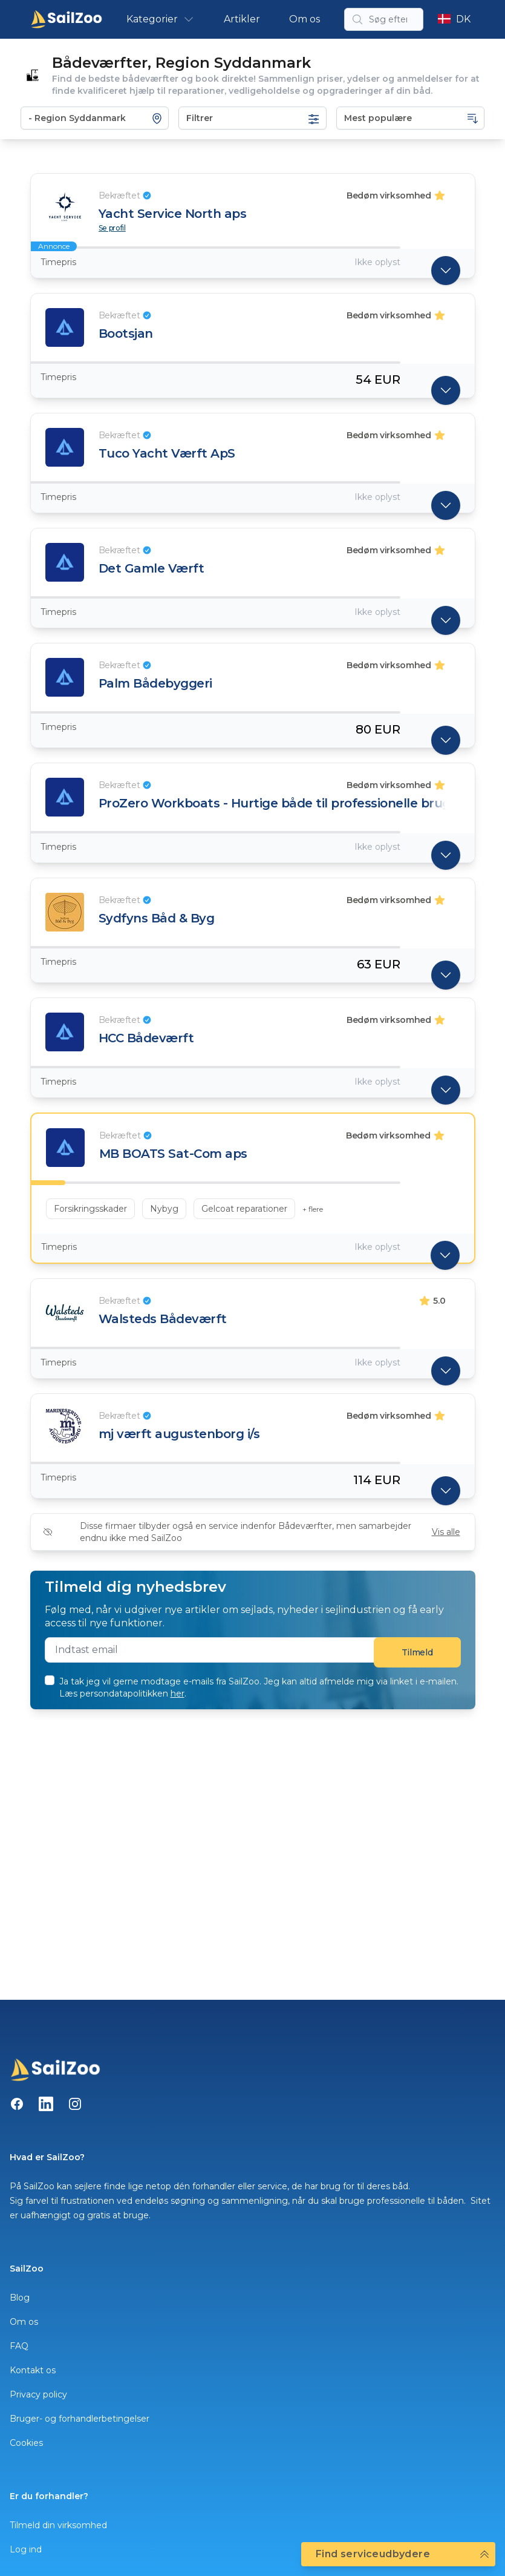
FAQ (19, 2346)
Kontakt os (33, 2370)
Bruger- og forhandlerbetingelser (79, 2418)
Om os (304, 19)
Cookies (26, 2442)
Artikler (242, 19)
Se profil (112, 228)
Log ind (26, 2549)
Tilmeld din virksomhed (58, 2525)
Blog (20, 2297)
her (177, 1693)
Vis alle (446, 1531)
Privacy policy (38, 2394)
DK (454, 19)
